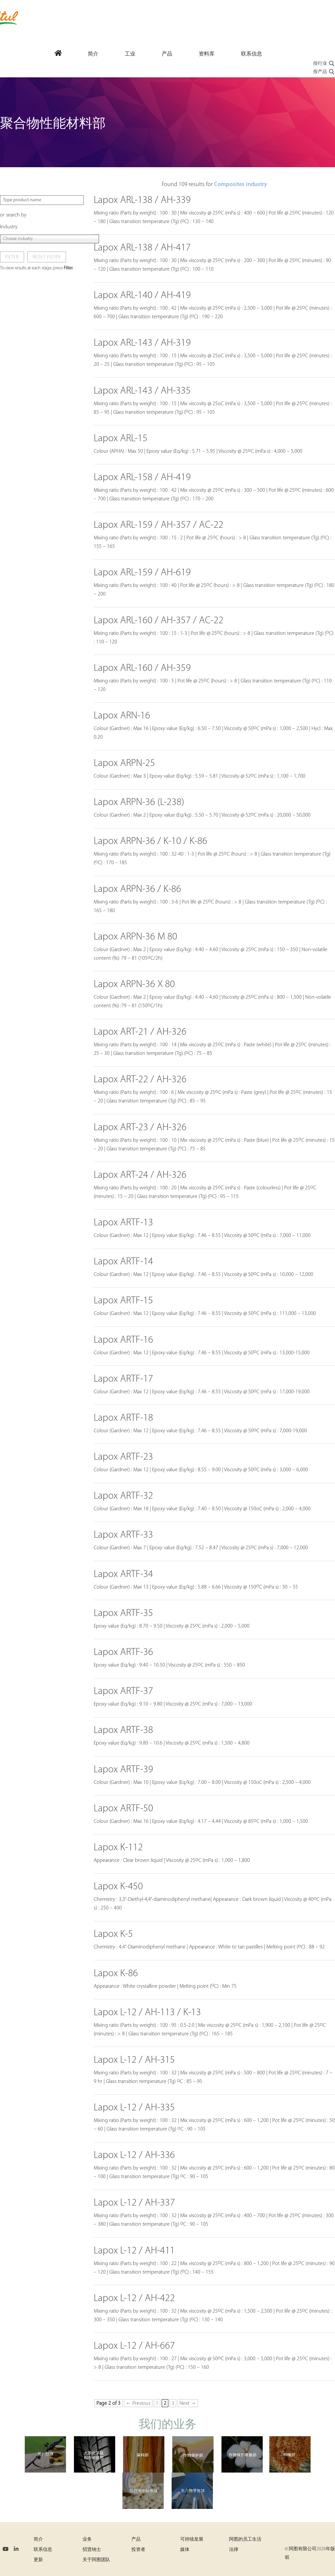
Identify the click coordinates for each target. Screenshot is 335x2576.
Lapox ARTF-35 (123, 1613)
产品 (136, 2539)
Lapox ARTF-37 (123, 1691)
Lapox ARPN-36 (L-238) (139, 802)
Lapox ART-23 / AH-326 (140, 1128)
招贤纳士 (92, 2549)
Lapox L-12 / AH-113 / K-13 (147, 2013)
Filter (12, 257)
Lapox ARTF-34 (123, 1574)
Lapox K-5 (113, 1934)
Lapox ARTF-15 (123, 1301)
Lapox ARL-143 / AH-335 (142, 391)
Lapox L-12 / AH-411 (134, 2251)
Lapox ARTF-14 (123, 1262)
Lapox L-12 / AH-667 (134, 2346)
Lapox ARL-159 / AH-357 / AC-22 (158, 525)
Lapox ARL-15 (121, 439)
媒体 (184, 2549)
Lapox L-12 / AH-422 (134, 2298)
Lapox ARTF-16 (123, 1340)
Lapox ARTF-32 (123, 1496)
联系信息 (43, 2549)
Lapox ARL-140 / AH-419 (142, 295)
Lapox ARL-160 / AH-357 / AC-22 (158, 621)
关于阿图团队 (96, 2559)
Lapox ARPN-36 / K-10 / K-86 (150, 841)
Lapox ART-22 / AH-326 (140, 1080)
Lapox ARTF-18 (123, 1418)
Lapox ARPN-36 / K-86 (137, 889)
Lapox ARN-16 (122, 716)
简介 (38, 2539)
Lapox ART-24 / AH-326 (140, 1175)
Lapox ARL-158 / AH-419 (142, 478)
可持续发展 (191, 2539)
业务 (87, 2539)
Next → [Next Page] (188, 2403)
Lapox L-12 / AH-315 (134, 2060)
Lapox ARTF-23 (123, 1457)
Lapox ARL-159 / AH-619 (142, 573)
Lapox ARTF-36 (123, 1652)
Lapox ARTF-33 (123, 1535)
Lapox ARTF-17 (123, 1379)
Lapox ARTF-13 (123, 1223)
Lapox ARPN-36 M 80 (135, 937)
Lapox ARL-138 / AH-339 (142, 200)
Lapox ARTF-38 (123, 1730)
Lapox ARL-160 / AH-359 (142, 668)
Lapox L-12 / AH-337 (134, 2203)
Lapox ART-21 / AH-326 (140, 1032)
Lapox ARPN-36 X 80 (134, 985)
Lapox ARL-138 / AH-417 (142, 248)
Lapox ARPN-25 (124, 763)
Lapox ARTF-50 (123, 1809)
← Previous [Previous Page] (138, 2403)
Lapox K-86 (116, 1974)
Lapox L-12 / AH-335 (134, 2108)
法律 (233, 2549)
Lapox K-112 (118, 1848)
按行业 (324, 63)
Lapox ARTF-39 (123, 1770)
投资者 (138, 2549)
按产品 (324, 72)
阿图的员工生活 (245, 2539)
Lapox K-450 (118, 1887)
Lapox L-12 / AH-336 (134, 2155)
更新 (38, 2559)
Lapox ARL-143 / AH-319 (142, 343)
